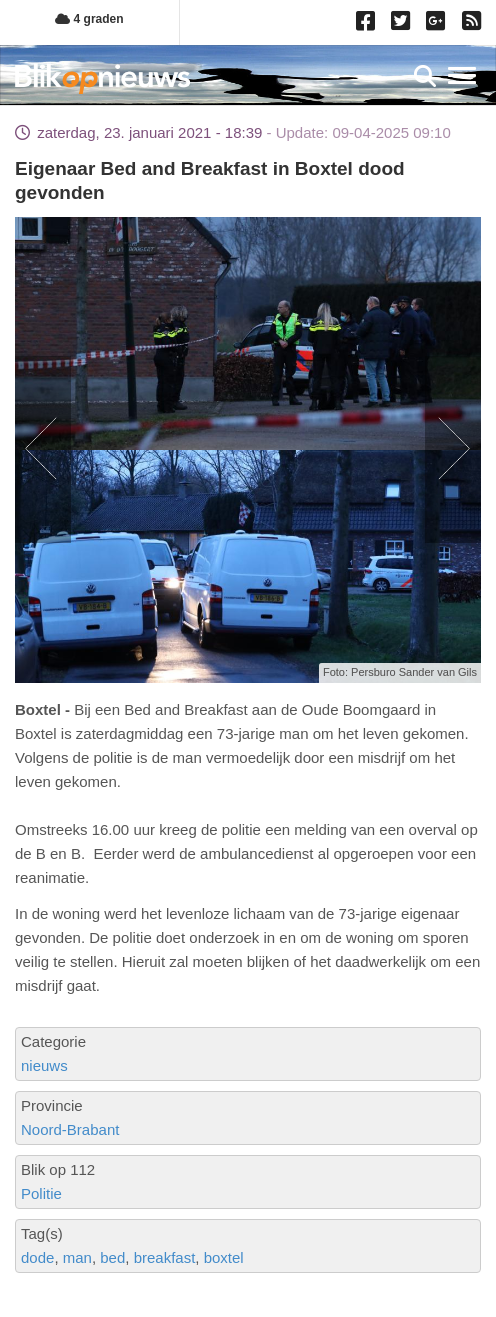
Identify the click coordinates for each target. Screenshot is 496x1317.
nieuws (44, 1065)
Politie (41, 1193)
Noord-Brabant (70, 1129)
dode (37, 1257)
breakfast (165, 1257)
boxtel (224, 1257)
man (77, 1257)
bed (112, 1257)
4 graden (89, 19)
